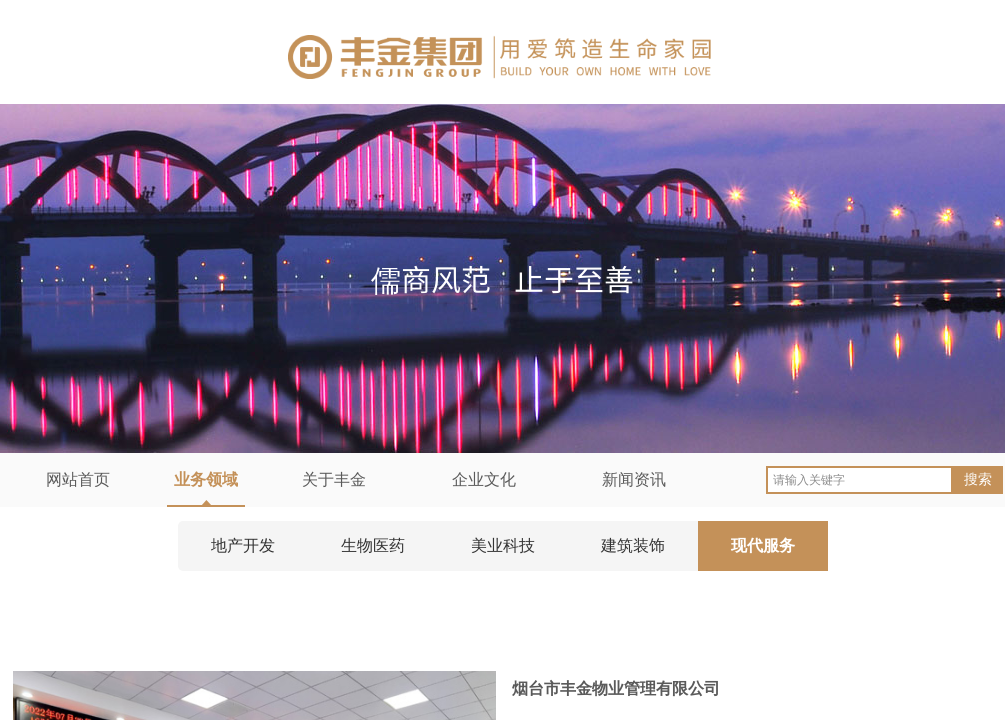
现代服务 (763, 545)
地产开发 (243, 545)
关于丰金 (334, 479)
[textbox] (859, 480)
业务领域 (206, 479)
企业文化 (484, 479)
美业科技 (503, 545)
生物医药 (373, 545)
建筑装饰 (633, 545)
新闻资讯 (634, 479)
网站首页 (78, 479)
